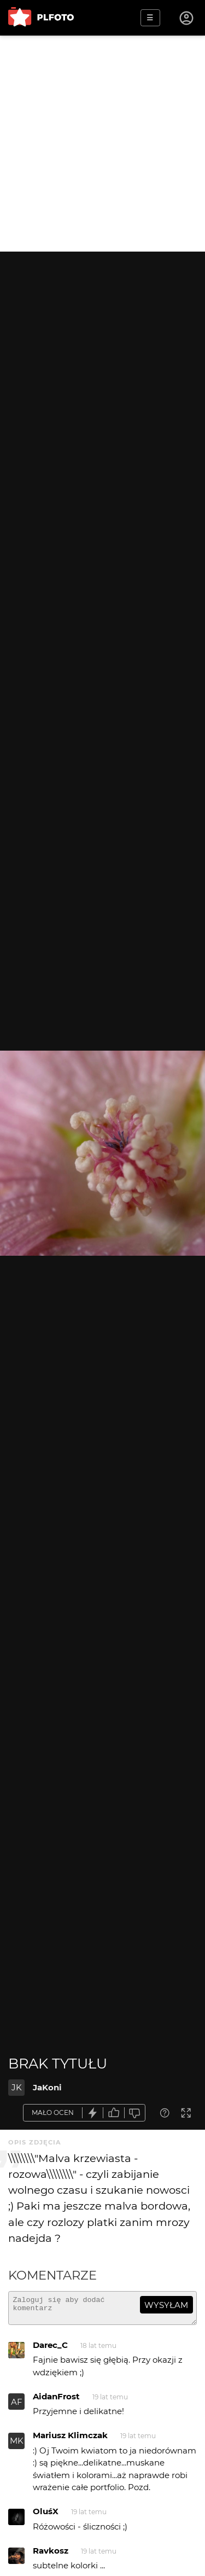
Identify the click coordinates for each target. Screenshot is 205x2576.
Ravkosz (50, 2555)
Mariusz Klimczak (70, 2440)
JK (16, 2087)
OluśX (45, 2516)
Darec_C (50, 2350)
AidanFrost (56, 2401)
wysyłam (166, 2305)
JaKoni (47, 2087)
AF (16, 2407)
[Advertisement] (102, 143)
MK (17, 2445)
